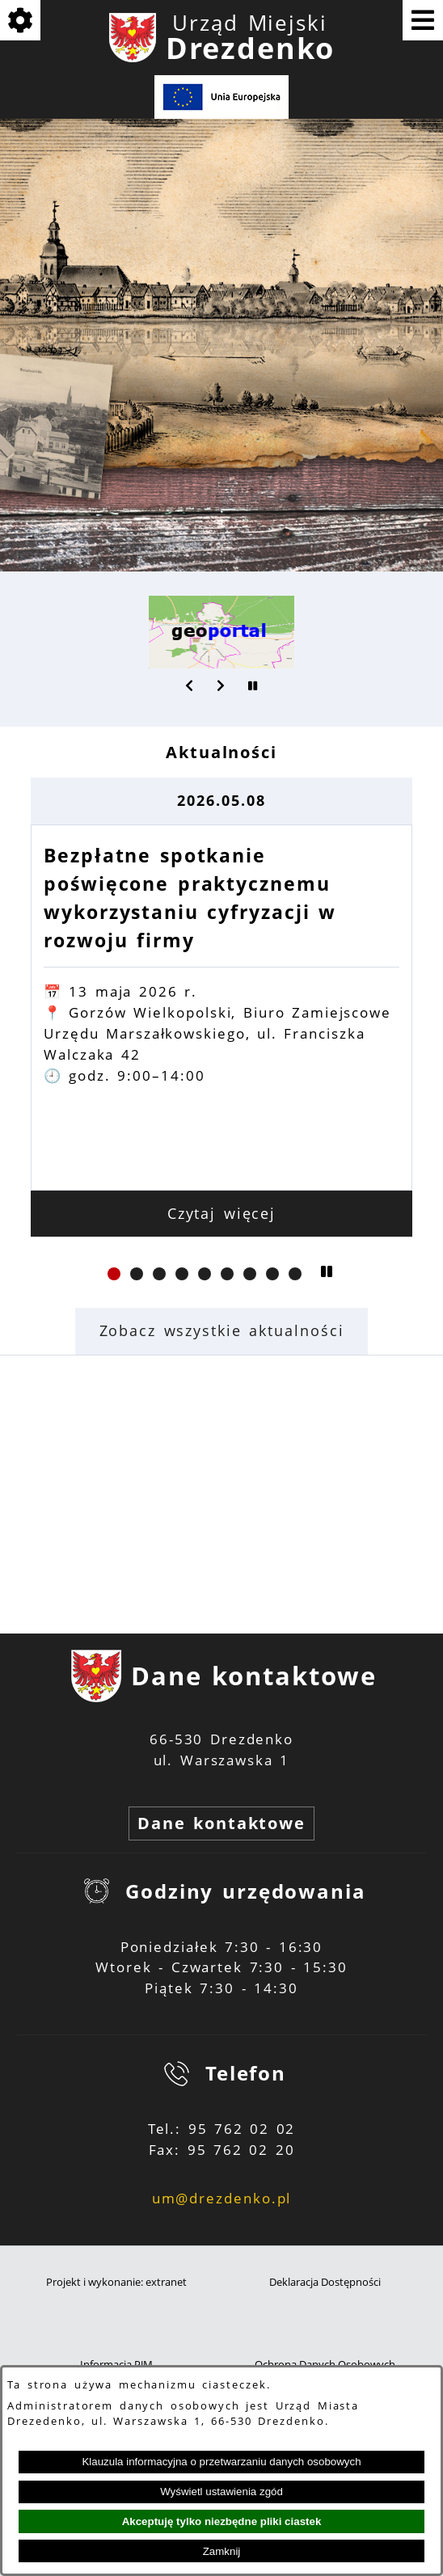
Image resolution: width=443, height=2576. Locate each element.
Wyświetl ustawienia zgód (221, 2491)
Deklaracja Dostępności (325, 2282)
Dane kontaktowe (221, 1823)
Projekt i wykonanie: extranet (116, 2282)
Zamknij (222, 2551)
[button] (190, 685)
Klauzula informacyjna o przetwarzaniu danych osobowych (221, 2462)
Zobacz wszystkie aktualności (221, 1330)
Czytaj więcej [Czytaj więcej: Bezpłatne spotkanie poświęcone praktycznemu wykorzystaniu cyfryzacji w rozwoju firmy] (221, 1213)
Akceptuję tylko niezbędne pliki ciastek (222, 2521)
